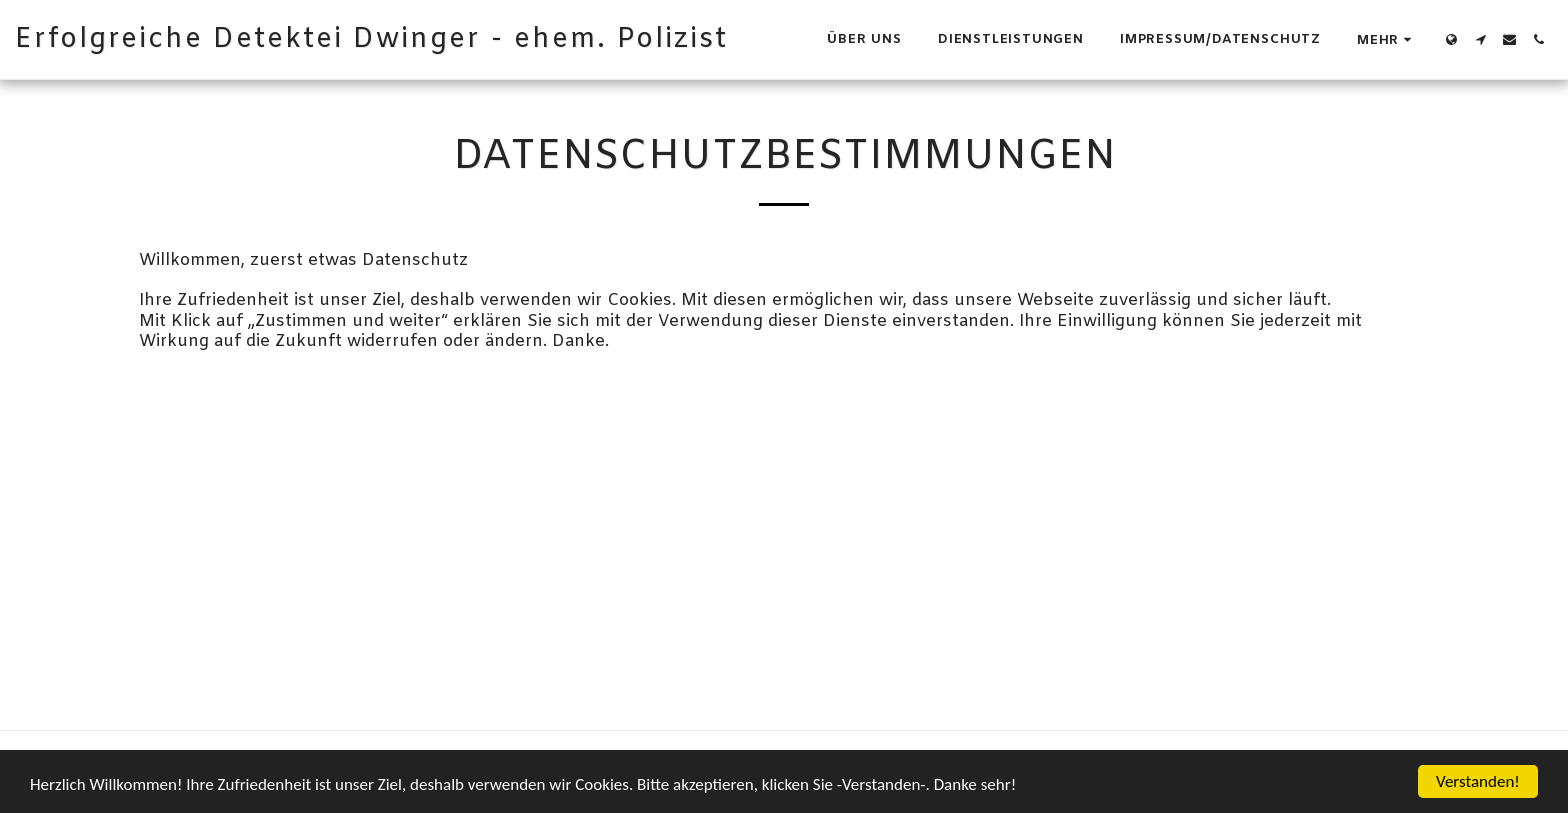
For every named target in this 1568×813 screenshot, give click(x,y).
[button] (1480, 39)
